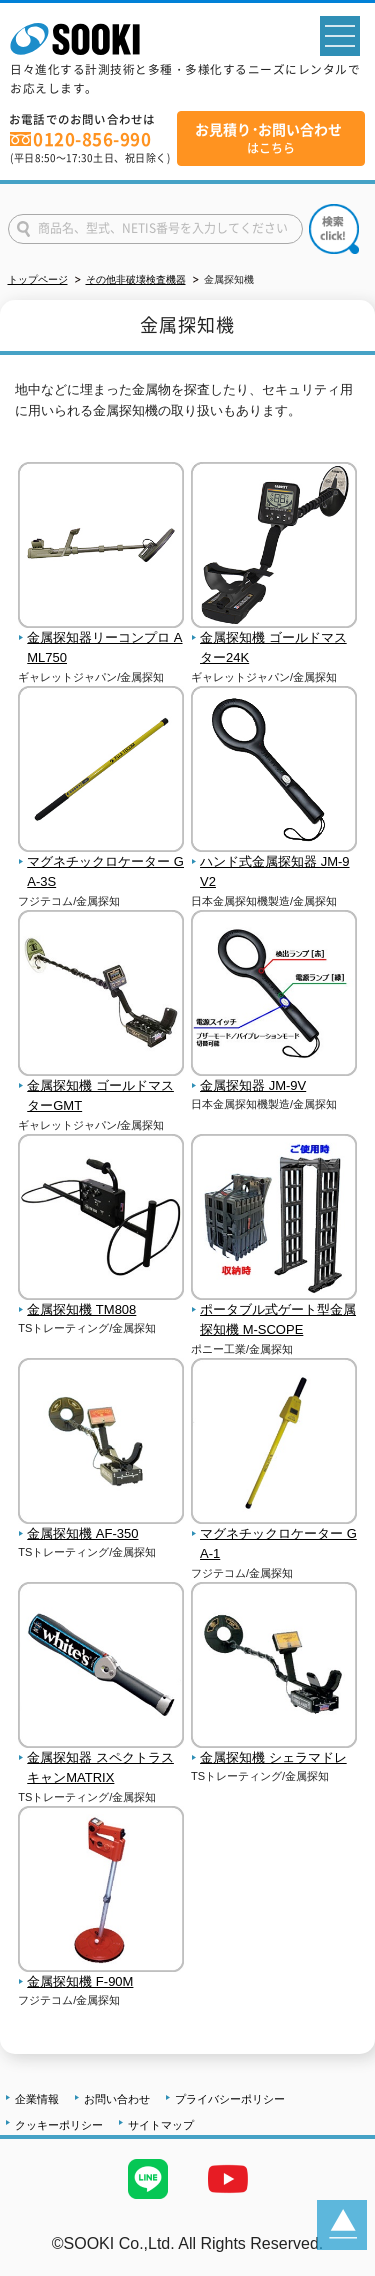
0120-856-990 (92, 139)
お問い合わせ (117, 2099)
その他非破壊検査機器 (136, 279)
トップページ (38, 279)
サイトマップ (161, 2125)
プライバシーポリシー (230, 2099)
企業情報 (37, 2099)
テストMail (336, 2264)
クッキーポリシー (59, 2125)
